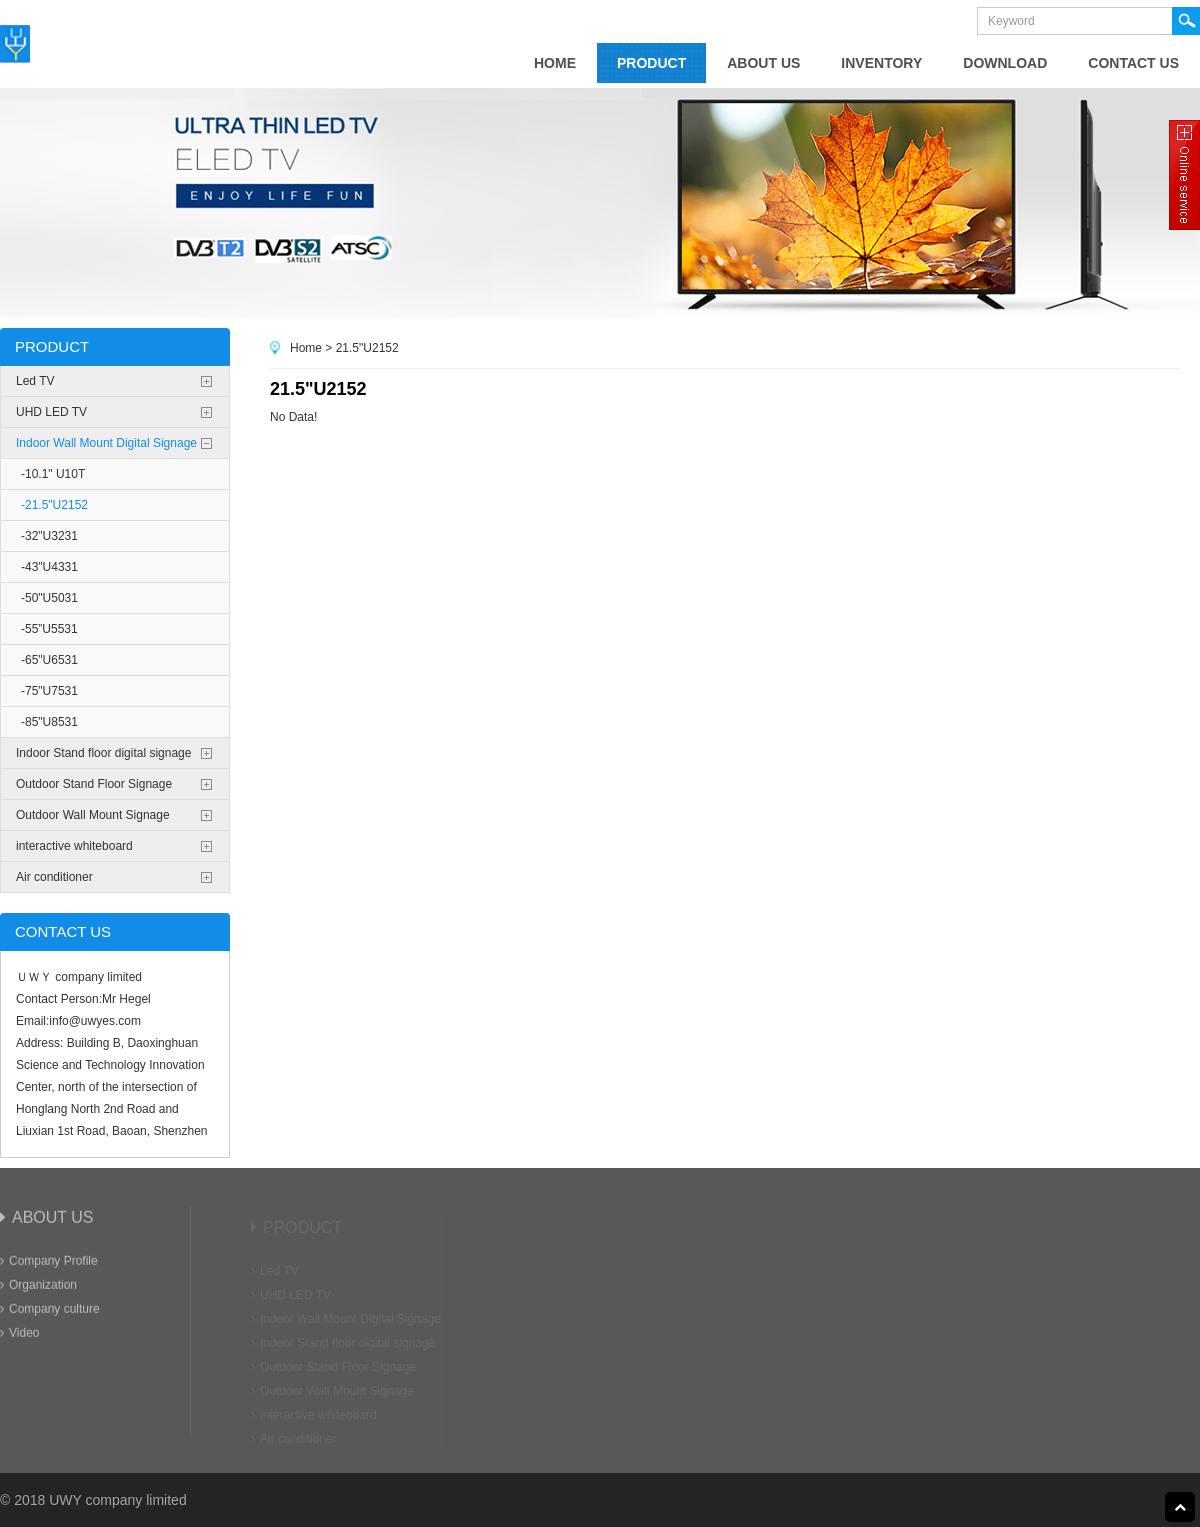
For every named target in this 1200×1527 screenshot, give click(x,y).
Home (306, 348)
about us (763, 63)
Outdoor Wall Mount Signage (93, 815)
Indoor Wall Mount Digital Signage (106, 443)
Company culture (50, 1313)
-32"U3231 (49, 536)
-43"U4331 (49, 567)
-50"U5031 (49, 598)
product (651, 63)
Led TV (35, 381)
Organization (38, 1289)
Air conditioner (54, 877)
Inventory (881, 63)
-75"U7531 (49, 691)
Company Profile (49, 1265)
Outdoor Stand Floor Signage (94, 784)
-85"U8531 (49, 722)
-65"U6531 (49, 660)
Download (1005, 63)
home (555, 63)
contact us (1133, 63)
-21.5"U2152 (54, 505)
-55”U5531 (49, 629)
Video (19, 1337)
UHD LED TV (51, 412)
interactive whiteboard (74, 846)
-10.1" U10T (53, 474)
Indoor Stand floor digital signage (103, 753)
